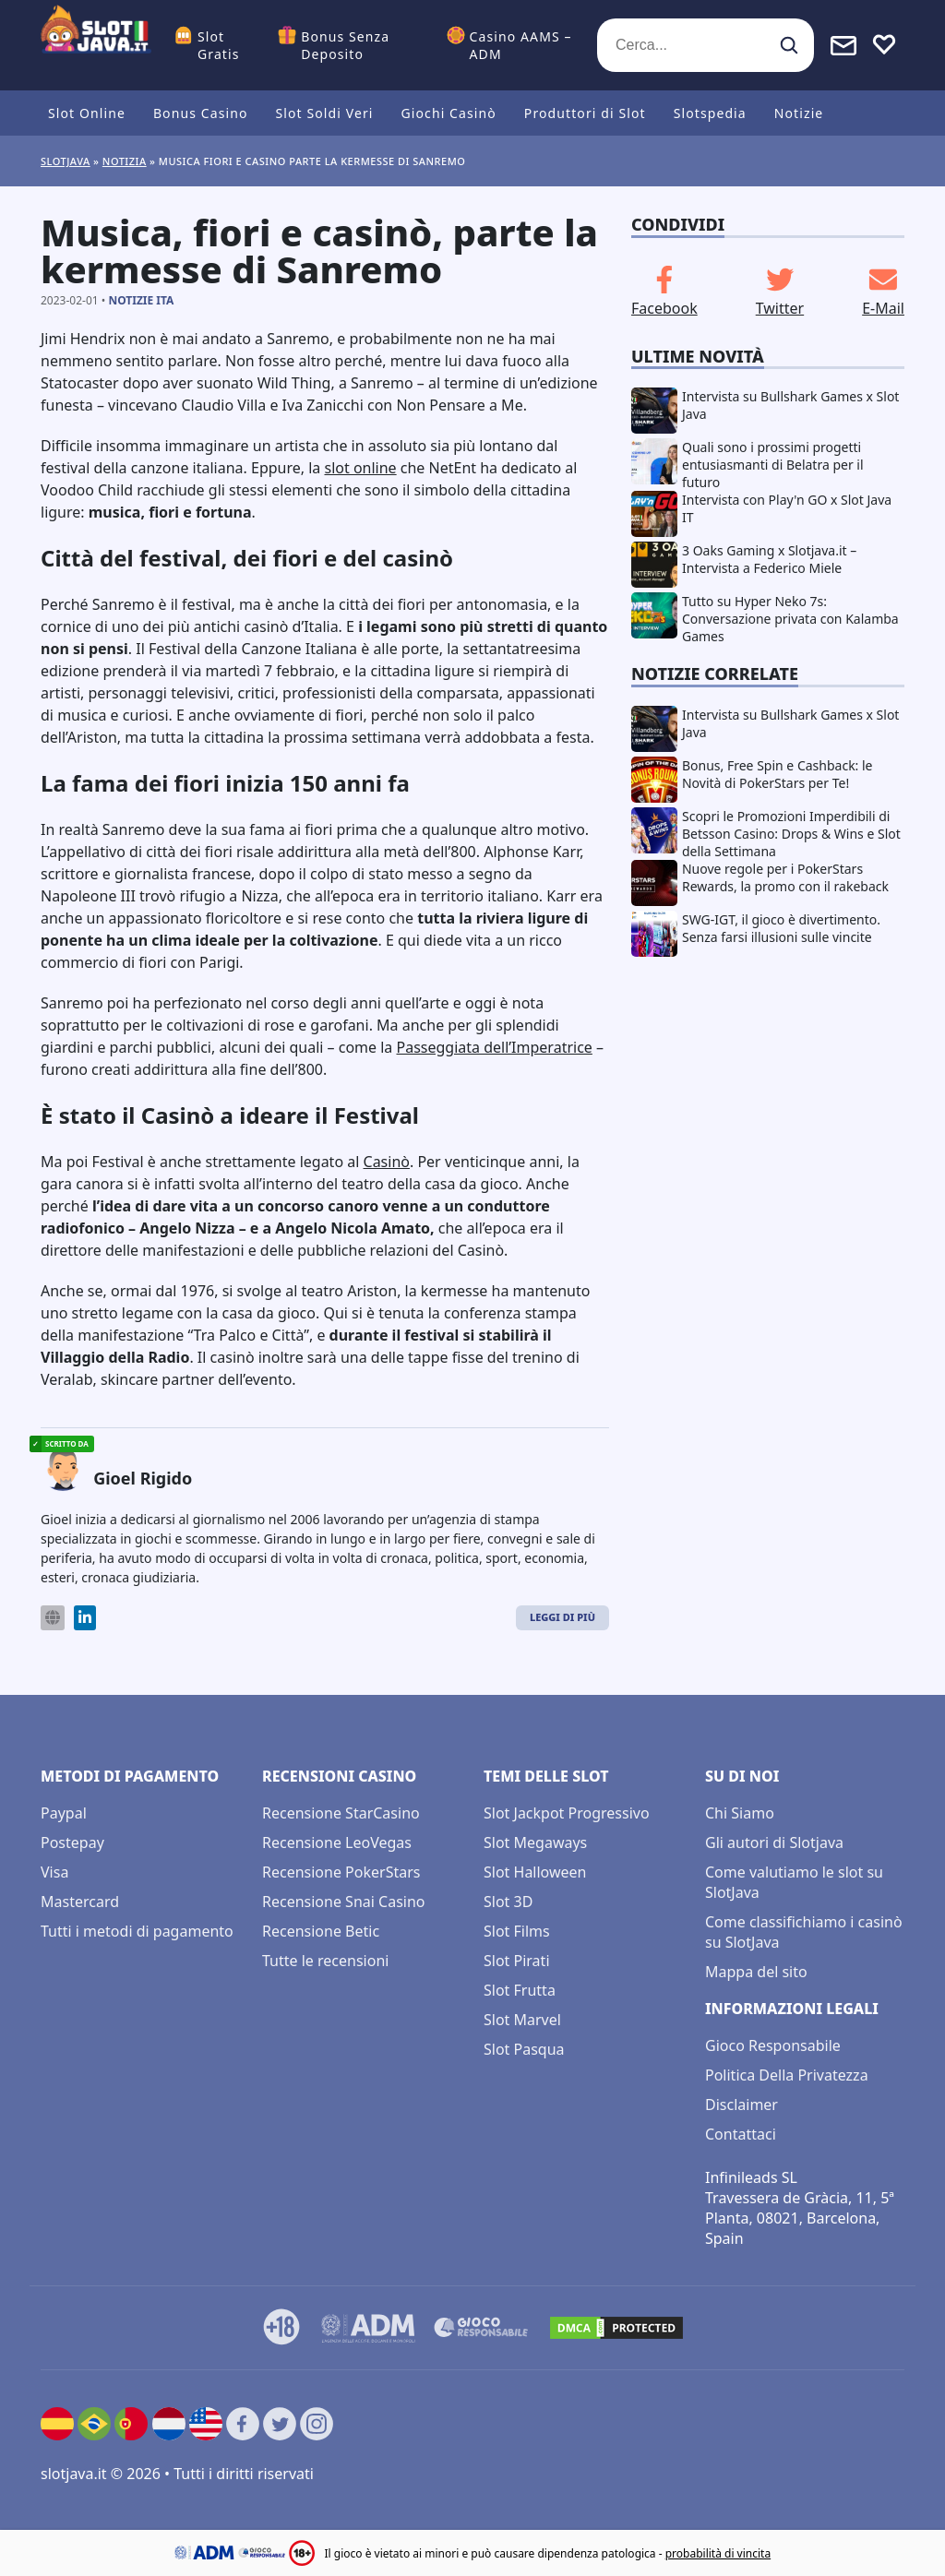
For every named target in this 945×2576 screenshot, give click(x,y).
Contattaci (740, 2134)
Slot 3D (508, 1901)
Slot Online (87, 113)
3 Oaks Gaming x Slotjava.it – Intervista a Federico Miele (769, 559)
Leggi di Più (562, 1617)
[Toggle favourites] (884, 45)
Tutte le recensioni (325, 1960)
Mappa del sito (756, 1972)
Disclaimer (741, 2104)
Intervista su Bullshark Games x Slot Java (790, 405)
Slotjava (65, 161)
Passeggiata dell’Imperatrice (494, 1047)
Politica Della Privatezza (786, 2075)
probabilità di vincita (718, 2553)
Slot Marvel (522, 2020)
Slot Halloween (535, 1872)
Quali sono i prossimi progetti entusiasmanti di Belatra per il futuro (773, 464)
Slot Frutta (520, 1990)
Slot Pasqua (524, 2049)
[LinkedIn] (85, 1617)
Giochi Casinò (448, 113)
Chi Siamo (739, 1813)
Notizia (124, 161)
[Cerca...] (705, 45)
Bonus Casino (200, 113)
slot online (360, 468)
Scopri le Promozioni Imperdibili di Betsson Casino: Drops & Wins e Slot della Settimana (791, 833)
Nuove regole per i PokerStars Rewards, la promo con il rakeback (785, 877)
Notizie (799, 113)
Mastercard (80, 1901)
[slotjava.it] (96, 45)
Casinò (387, 1161)
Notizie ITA (140, 300)
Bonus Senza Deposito (345, 45)
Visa (54, 1872)
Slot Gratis (218, 45)
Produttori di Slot (585, 113)
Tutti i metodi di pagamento (137, 1931)
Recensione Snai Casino (343, 1901)
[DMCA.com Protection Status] (616, 2328)
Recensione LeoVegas (337, 1842)
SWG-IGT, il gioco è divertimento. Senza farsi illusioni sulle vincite (781, 928)
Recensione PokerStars (341, 1872)
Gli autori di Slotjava (774, 1842)
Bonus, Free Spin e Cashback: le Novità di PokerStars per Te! (777, 774)
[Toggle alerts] (843, 45)
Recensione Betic (320, 1931)
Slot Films (517, 1931)
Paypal (64, 1813)
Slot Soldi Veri (324, 113)
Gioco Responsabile (773, 2045)
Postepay (72, 1842)
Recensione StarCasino (341, 1813)
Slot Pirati (517, 1960)
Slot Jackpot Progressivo (567, 1813)
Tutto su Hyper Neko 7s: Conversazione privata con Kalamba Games (790, 618)
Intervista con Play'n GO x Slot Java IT (786, 508)
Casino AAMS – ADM (521, 45)
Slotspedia (710, 113)
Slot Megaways (535, 1842)
